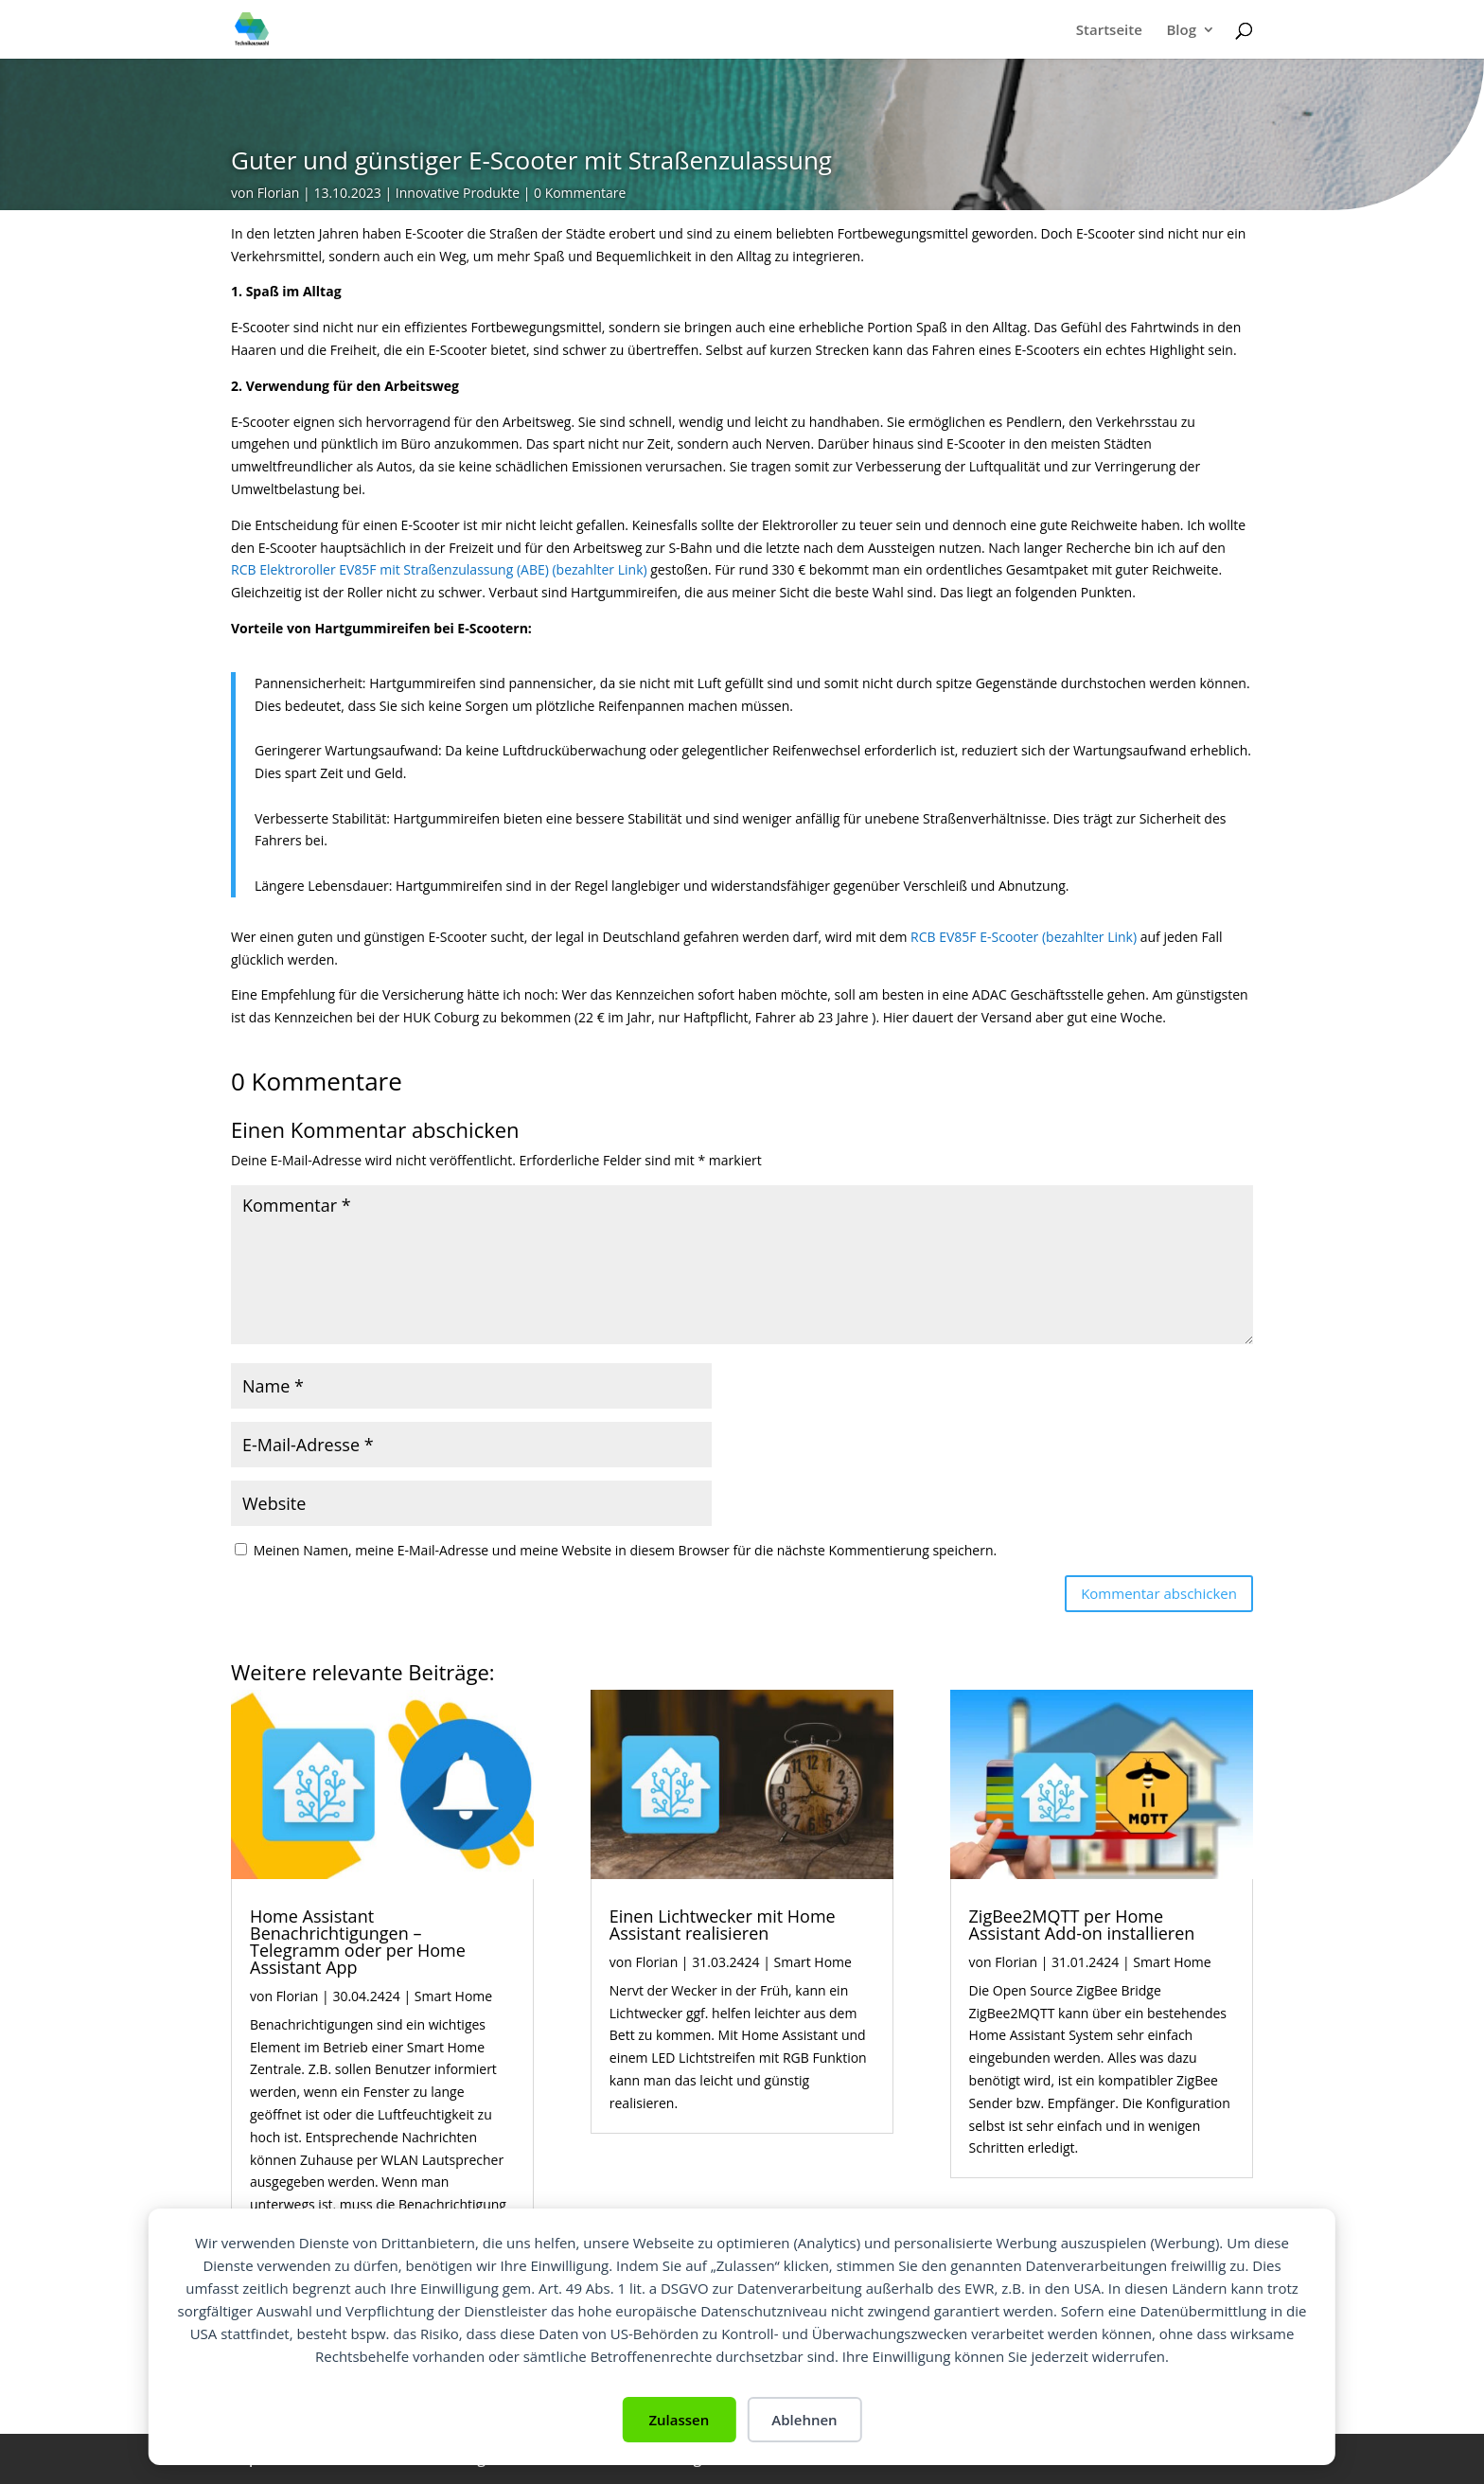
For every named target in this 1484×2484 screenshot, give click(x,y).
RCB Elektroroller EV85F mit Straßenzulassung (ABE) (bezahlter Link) (439, 569)
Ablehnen (804, 2419)
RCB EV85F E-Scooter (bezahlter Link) (1023, 937)
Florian (278, 193)
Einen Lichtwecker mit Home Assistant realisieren (723, 1924)
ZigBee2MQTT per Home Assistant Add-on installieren (1082, 1924)
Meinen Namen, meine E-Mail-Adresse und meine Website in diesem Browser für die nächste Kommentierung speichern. (626, 1550)
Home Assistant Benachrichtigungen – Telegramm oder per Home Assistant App (358, 1941)
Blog (1181, 31)
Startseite (1109, 31)
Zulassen (678, 2419)
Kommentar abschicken (1159, 1593)
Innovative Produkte (458, 193)
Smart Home (453, 1996)
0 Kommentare (580, 193)
